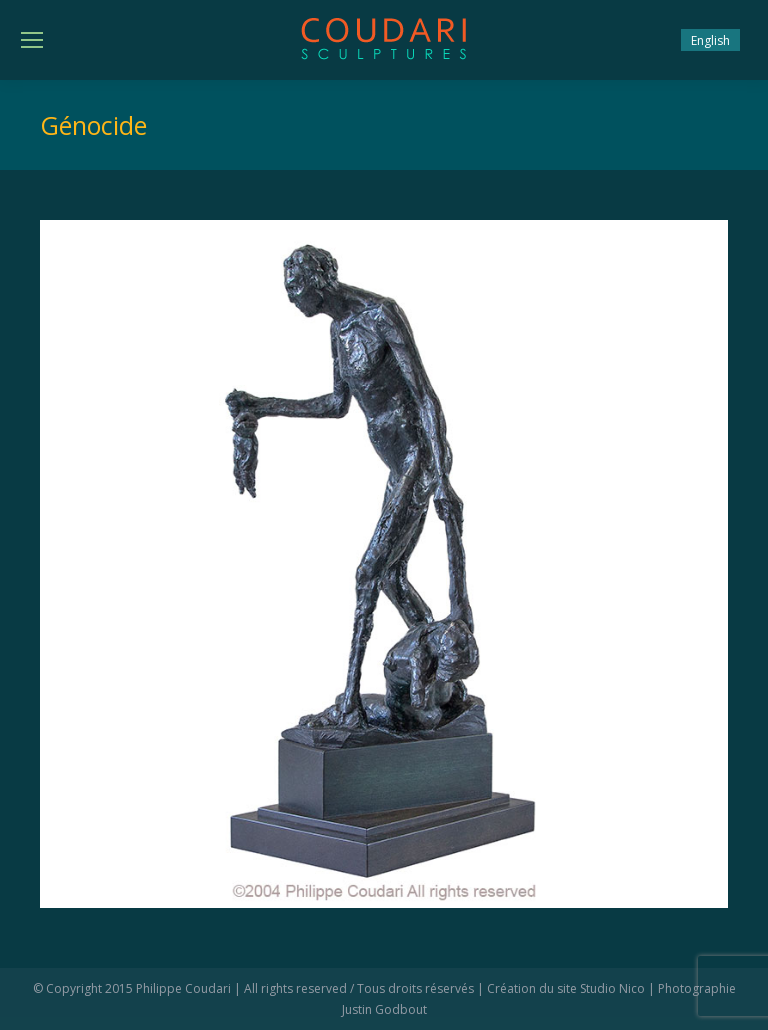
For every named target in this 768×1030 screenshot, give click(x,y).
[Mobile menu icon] (32, 40)
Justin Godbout (384, 1009)
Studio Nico (612, 988)
